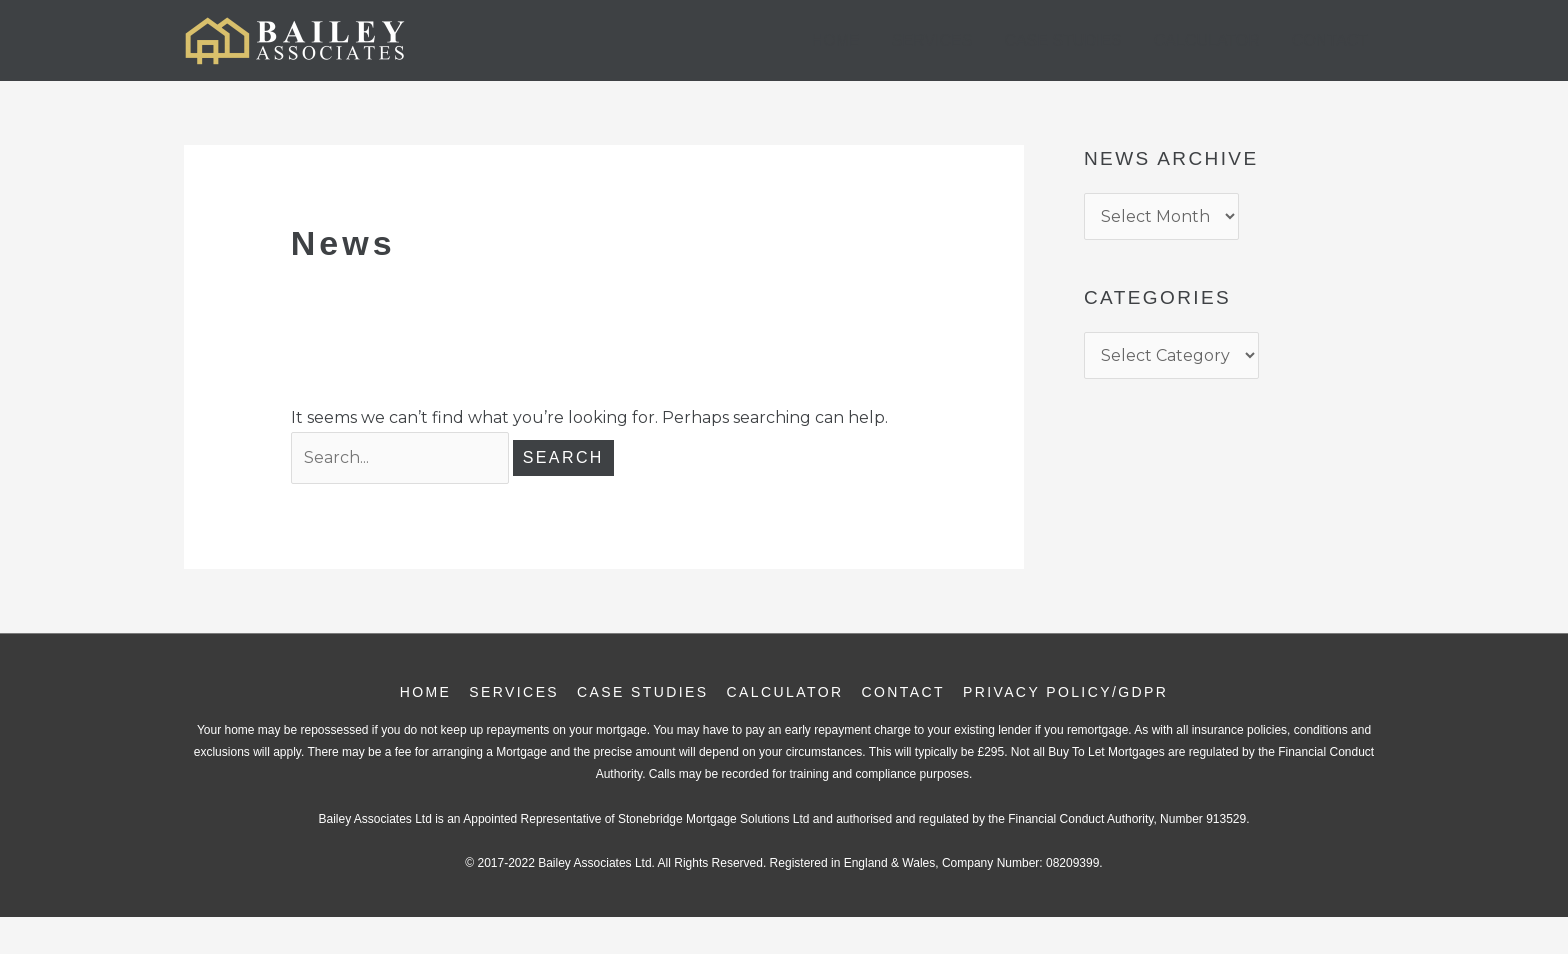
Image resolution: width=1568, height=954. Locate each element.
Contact (1330, 40)
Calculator (1207, 40)
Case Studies (1062, 40)
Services (932, 40)
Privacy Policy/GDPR (1065, 692)
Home (836, 40)
